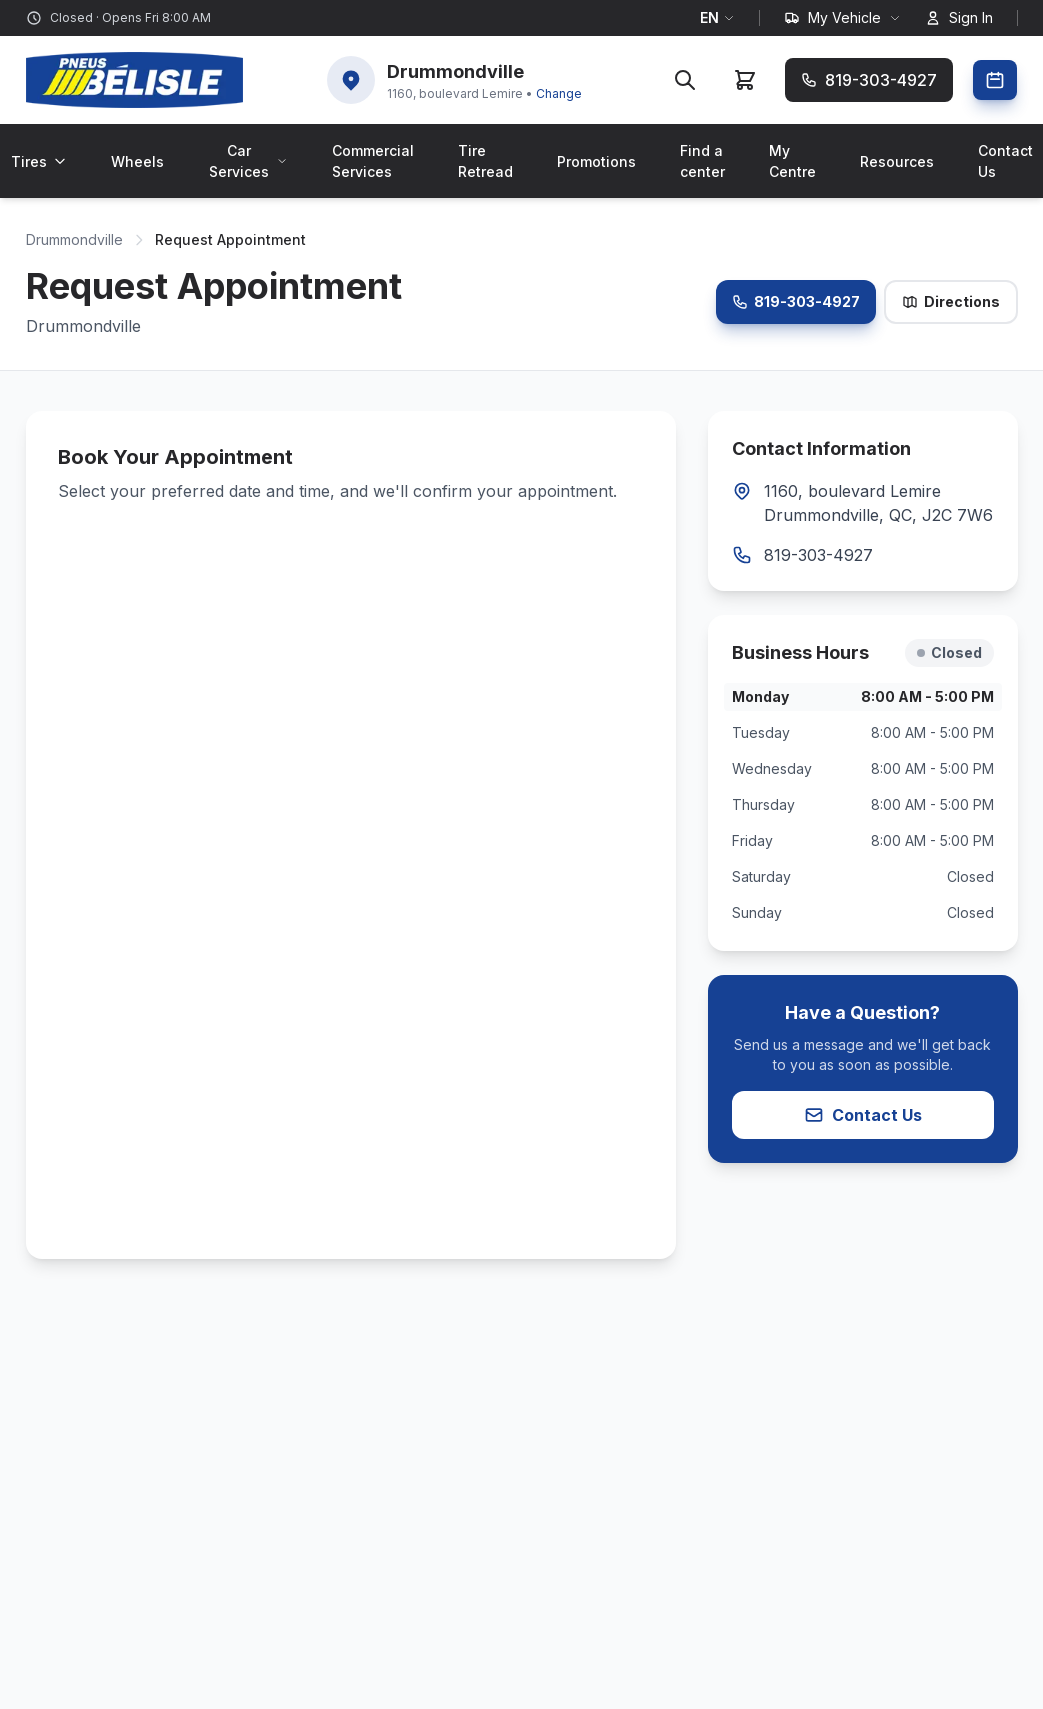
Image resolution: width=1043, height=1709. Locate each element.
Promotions (596, 161)
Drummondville (74, 239)
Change (559, 93)
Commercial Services (373, 161)
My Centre (792, 161)
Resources (897, 161)
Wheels (137, 161)
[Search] (685, 80)
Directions (951, 301)
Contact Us (863, 1115)
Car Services (248, 161)
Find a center (702, 161)
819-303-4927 (796, 301)
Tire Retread (485, 161)
